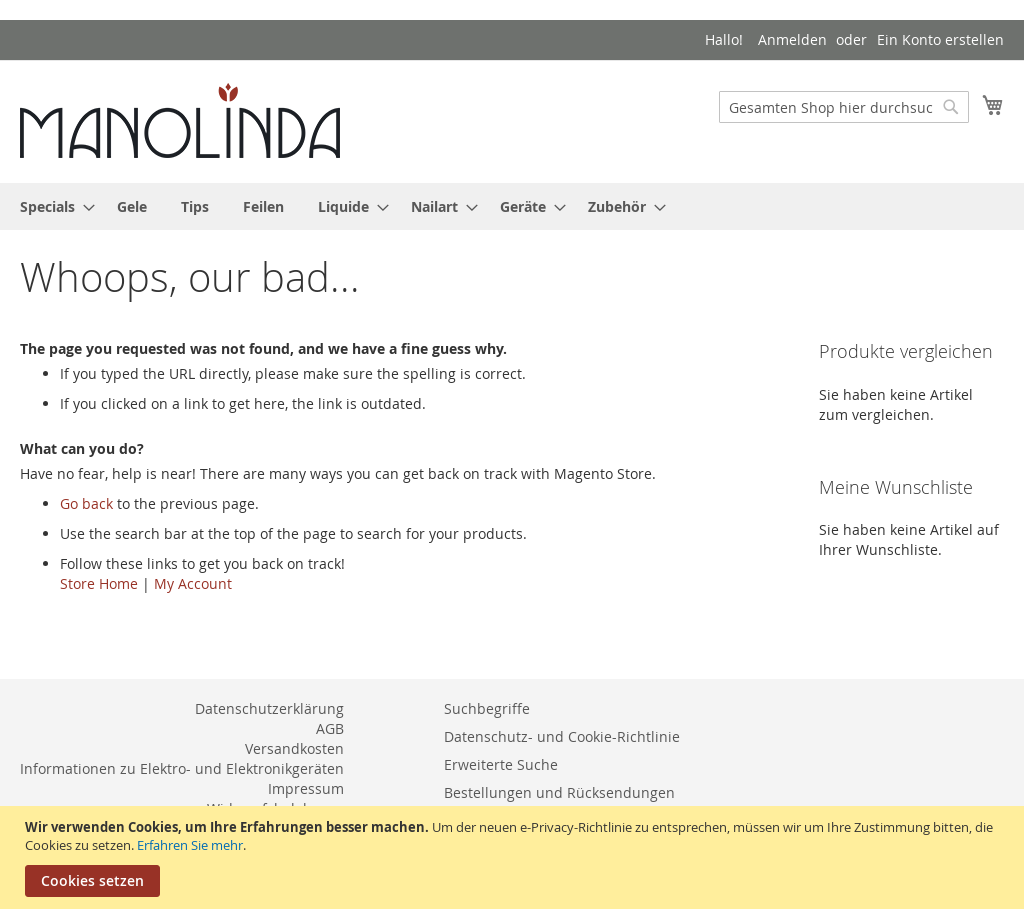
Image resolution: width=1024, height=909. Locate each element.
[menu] (512, 206)
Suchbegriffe (487, 708)
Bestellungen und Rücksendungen (559, 792)
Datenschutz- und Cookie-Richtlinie (562, 736)
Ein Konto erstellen (940, 39)
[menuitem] (51, 206)
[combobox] (844, 107)
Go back (86, 503)
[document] (514, 857)
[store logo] (180, 120)
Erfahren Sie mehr (190, 845)
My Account (193, 583)
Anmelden (792, 39)
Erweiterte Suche (501, 764)
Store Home (99, 583)
